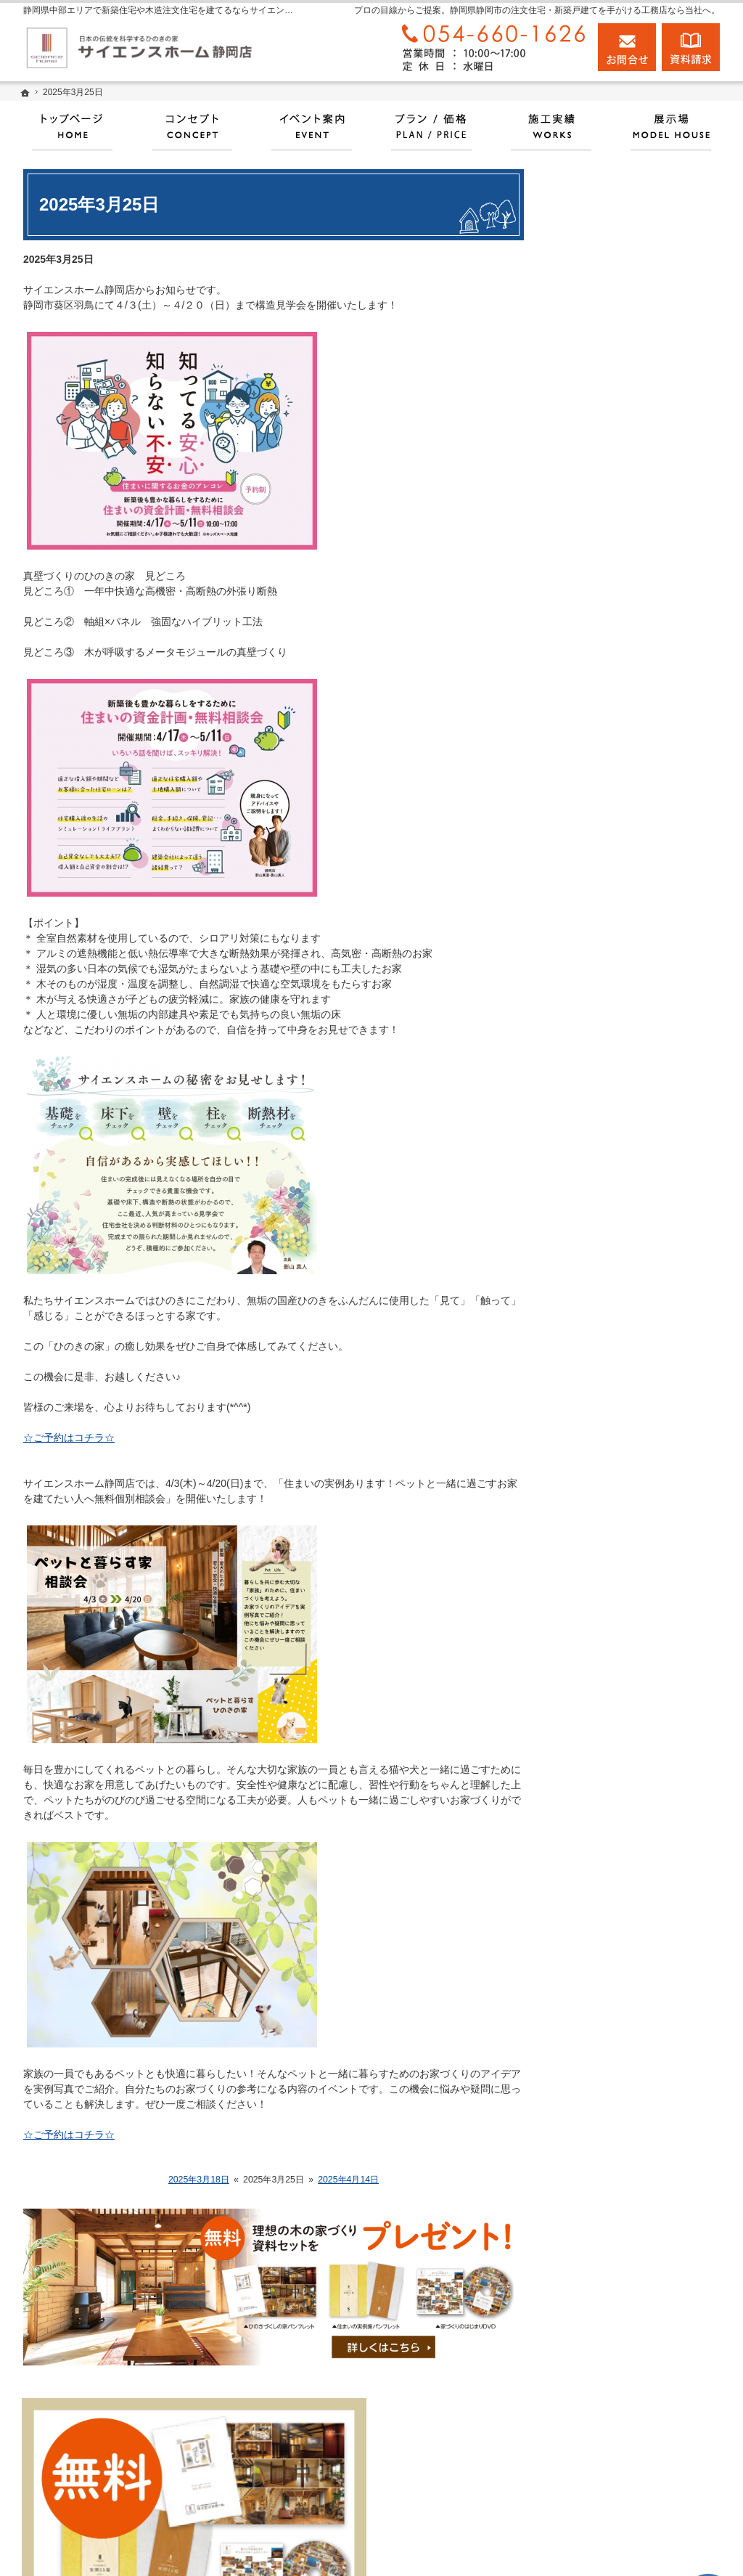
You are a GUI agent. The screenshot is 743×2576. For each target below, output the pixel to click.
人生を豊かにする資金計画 (630, 875)
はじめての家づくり (614, 1043)
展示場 (584, 626)
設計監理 (589, 1274)
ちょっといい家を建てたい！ (635, 908)
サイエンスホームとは (619, 659)
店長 (579, 1244)
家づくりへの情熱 (609, 1178)
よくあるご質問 (604, 1440)
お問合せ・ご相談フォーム (644, 2478)
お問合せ (627, 47)
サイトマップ (599, 1508)
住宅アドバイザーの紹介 (625, 1212)
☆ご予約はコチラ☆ (69, 1437)
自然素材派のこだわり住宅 (630, 1010)
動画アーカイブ (604, 942)
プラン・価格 (599, 693)
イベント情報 (599, 727)
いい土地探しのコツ (614, 794)
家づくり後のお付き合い (625, 1111)
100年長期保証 (602, 761)
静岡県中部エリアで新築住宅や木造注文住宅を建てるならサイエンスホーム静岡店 (480, 2548)
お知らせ (589, 1305)
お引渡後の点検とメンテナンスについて (640, 835)
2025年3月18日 (198, 2179)
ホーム (584, 592)
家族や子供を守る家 (614, 1077)
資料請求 (589, 1373)
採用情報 (589, 1339)
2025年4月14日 (348, 2179)
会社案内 (589, 1145)
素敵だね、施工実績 (614, 976)
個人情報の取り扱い (614, 1474)
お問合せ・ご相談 (609, 1407)
